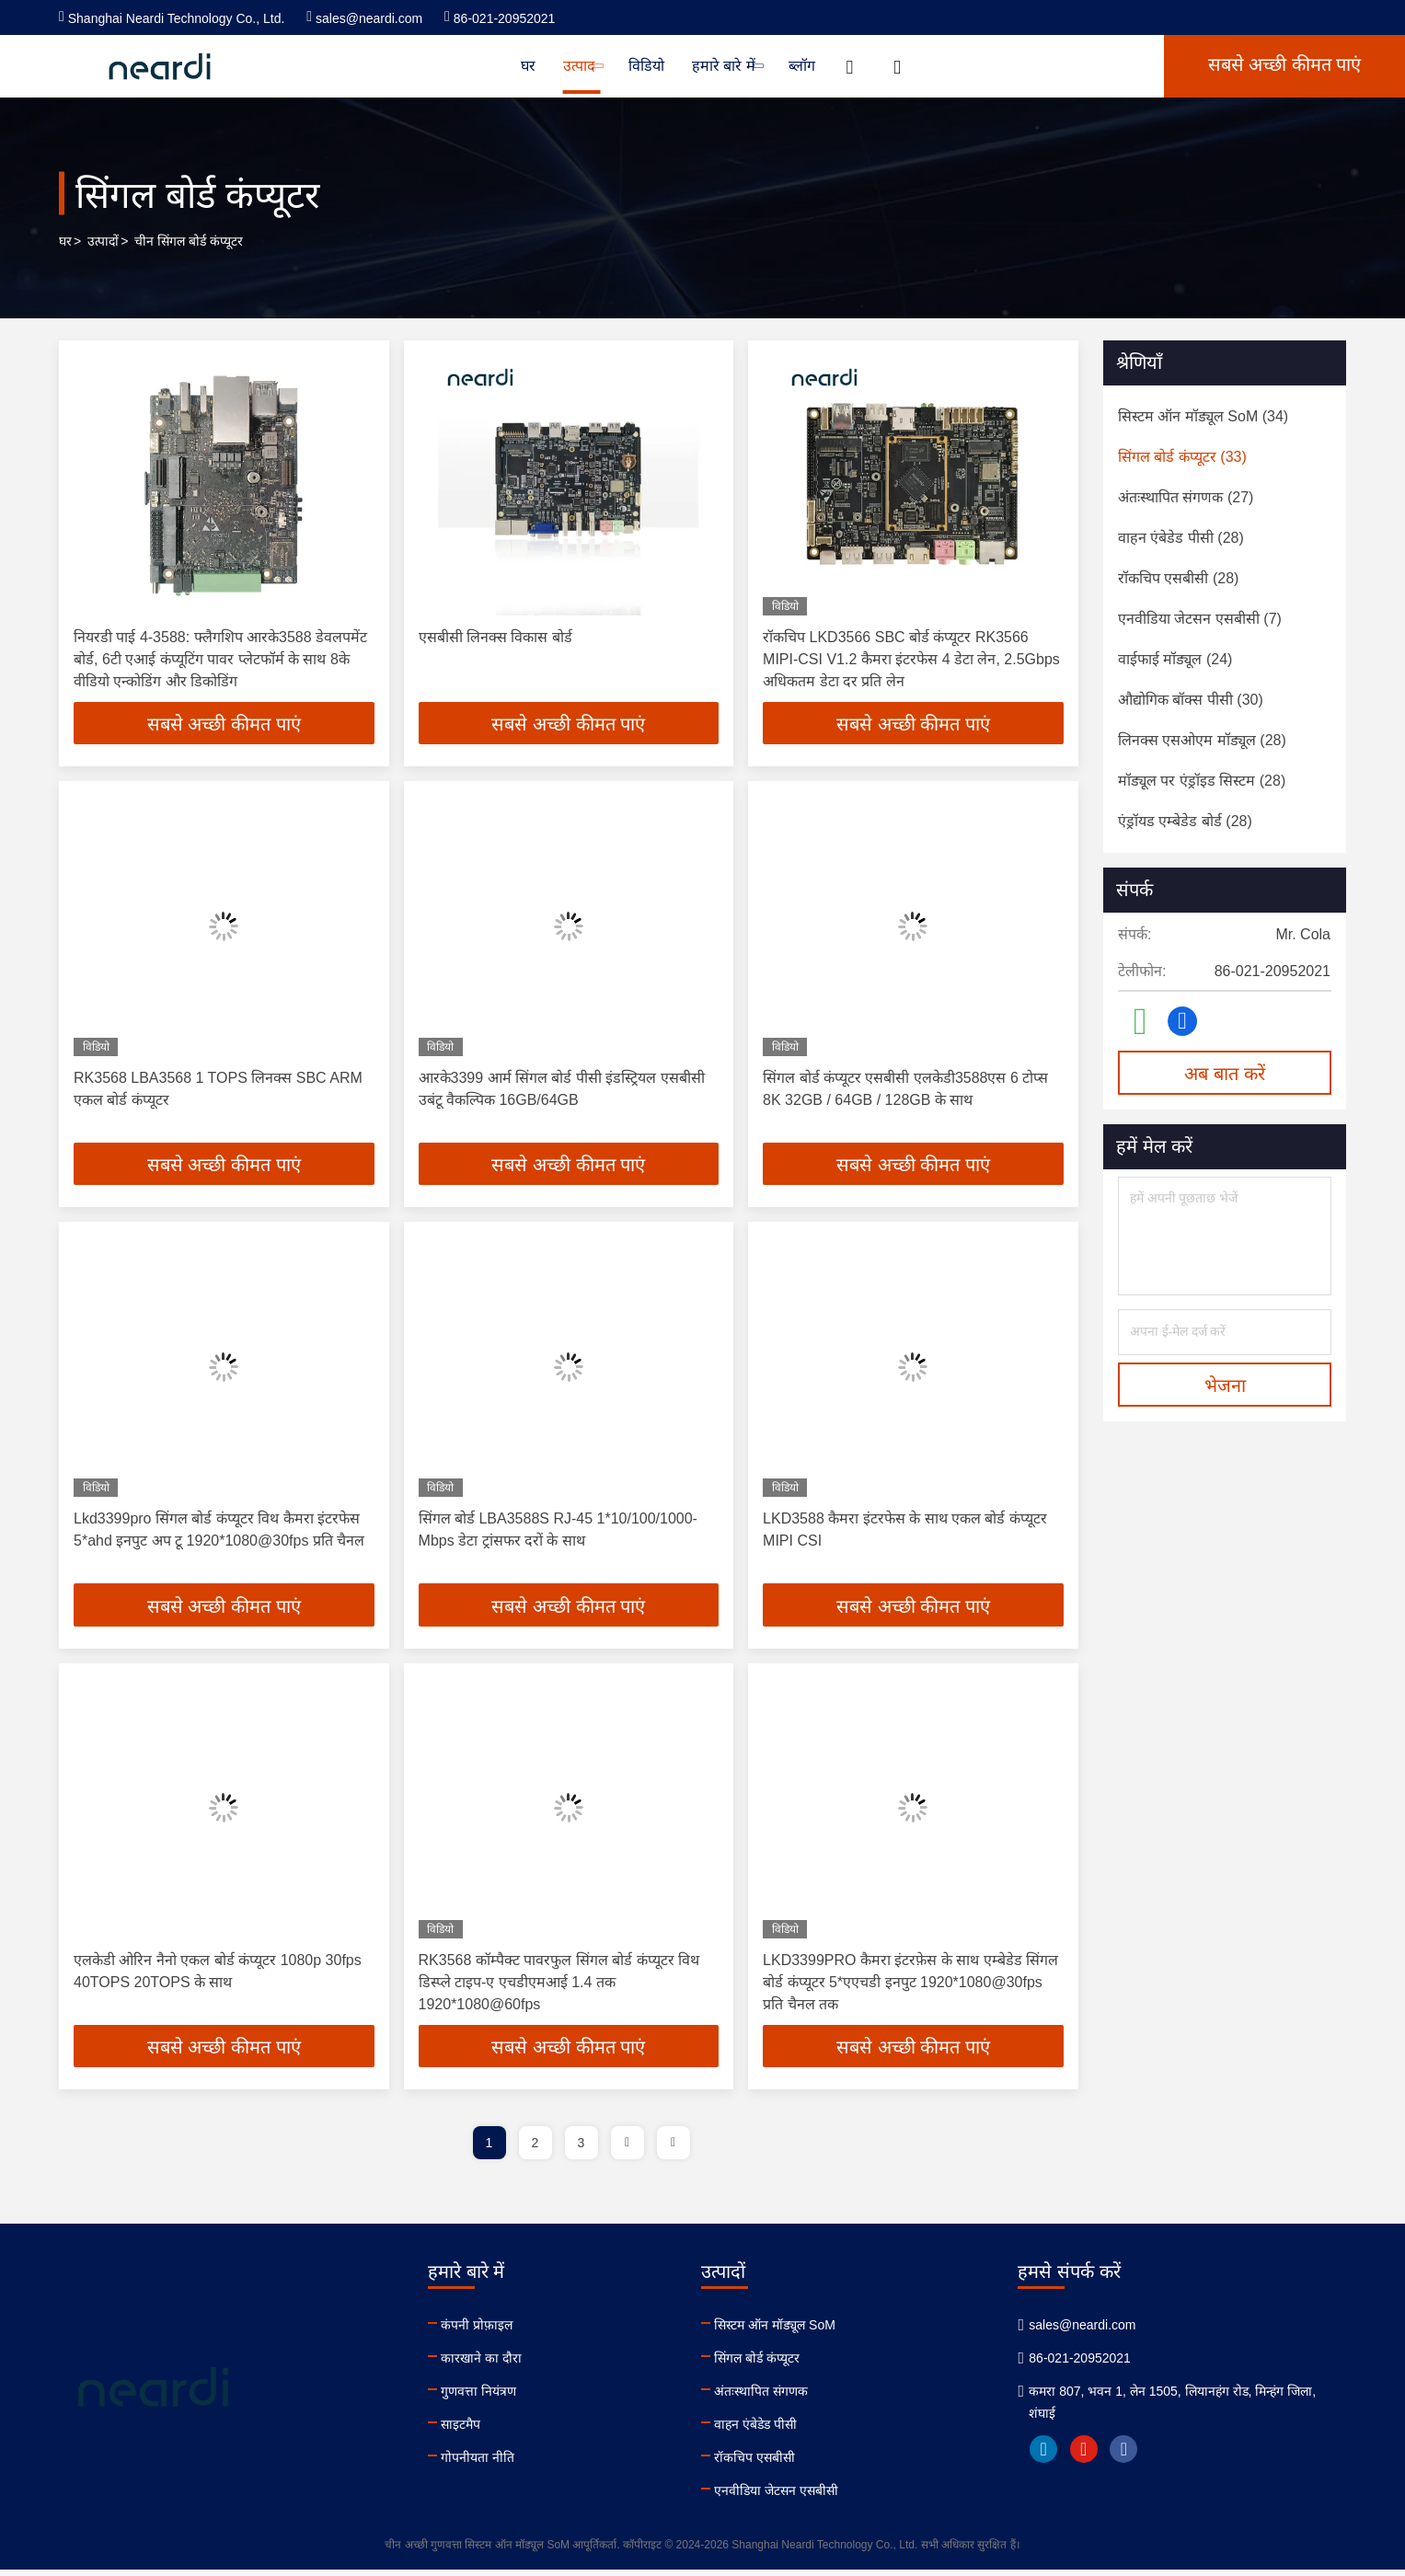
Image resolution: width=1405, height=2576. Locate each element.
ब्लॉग (802, 66)
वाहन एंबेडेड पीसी (767, 2430)
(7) (1200, 619)
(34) (1203, 416)
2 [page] (535, 2149)
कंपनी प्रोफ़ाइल (482, 2331)
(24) (1175, 659)
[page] (627, 2149)
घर (528, 66)
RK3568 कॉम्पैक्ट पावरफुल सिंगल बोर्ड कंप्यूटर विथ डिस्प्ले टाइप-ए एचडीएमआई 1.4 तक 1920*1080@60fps (559, 1987)
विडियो (646, 66)
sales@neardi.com (364, 18)
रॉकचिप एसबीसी (766, 2463)
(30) (1190, 699)
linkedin (1062, 2455)
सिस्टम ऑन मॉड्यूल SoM (786, 2331)
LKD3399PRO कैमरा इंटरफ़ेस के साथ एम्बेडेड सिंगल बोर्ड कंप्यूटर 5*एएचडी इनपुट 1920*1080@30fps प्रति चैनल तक (910, 1987)
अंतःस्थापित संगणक (773, 2397)
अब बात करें (1224, 1074)
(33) (1182, 457)
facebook (1143, 2455)
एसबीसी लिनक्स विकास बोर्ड (495, 637)
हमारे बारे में (726, 66)
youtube (1102, 2455)
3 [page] (581, 2149)
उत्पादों (103, 241)
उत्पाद (582, 66)
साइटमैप (466, 2430)
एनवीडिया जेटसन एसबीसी (788, 2497)
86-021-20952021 (499, 18)
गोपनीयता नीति (483, 2463)
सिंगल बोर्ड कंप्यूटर (769, 2364)
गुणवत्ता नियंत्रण (484, 2397)
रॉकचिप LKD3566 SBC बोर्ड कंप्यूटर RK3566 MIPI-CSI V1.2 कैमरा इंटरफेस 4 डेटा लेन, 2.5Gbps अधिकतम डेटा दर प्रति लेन (911, 659)
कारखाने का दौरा (486, 2364)
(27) (1185, 497)
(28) (1181, 538)
